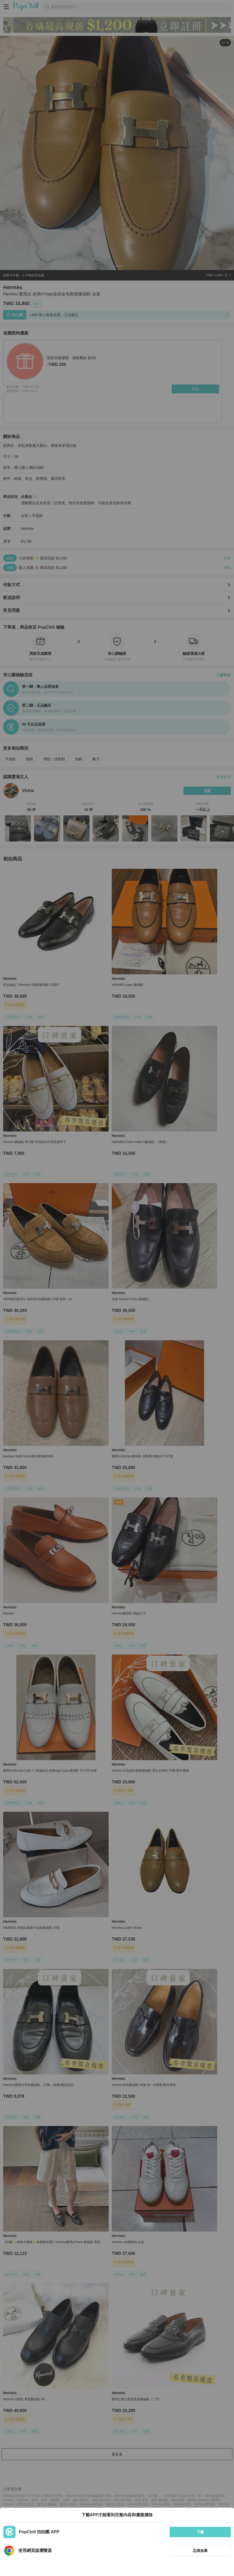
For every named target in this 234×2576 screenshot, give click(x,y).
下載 (200, 2532)
